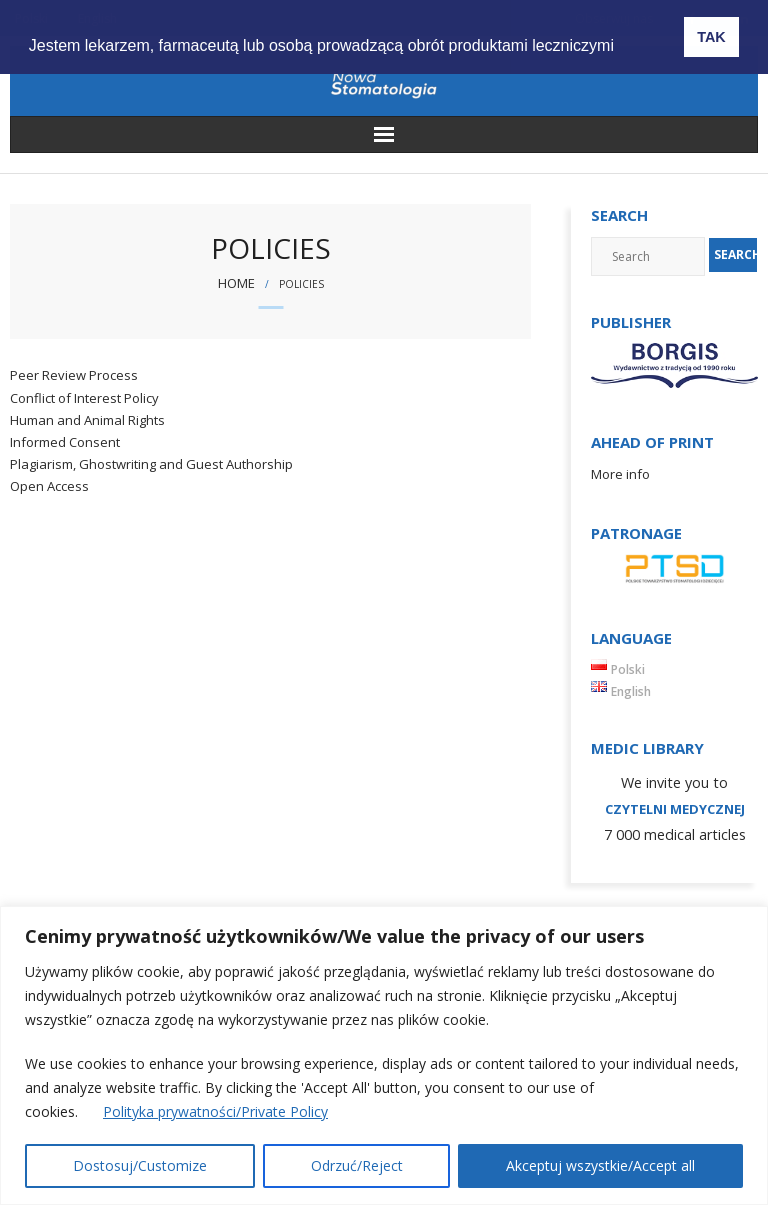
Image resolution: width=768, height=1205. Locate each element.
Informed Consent (65, 442)
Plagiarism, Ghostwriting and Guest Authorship (151, 464)
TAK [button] (711, 37)
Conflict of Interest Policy (84, 398)
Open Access (49, 486)
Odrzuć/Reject (357, 1165)
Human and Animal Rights (87, 420)
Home (236, 283)
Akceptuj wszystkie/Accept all (600, 1165)
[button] (638, 31)
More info (620, 474)
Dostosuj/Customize (140, 1165)
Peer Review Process (74, 375)
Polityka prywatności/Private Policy (215, 1111)
